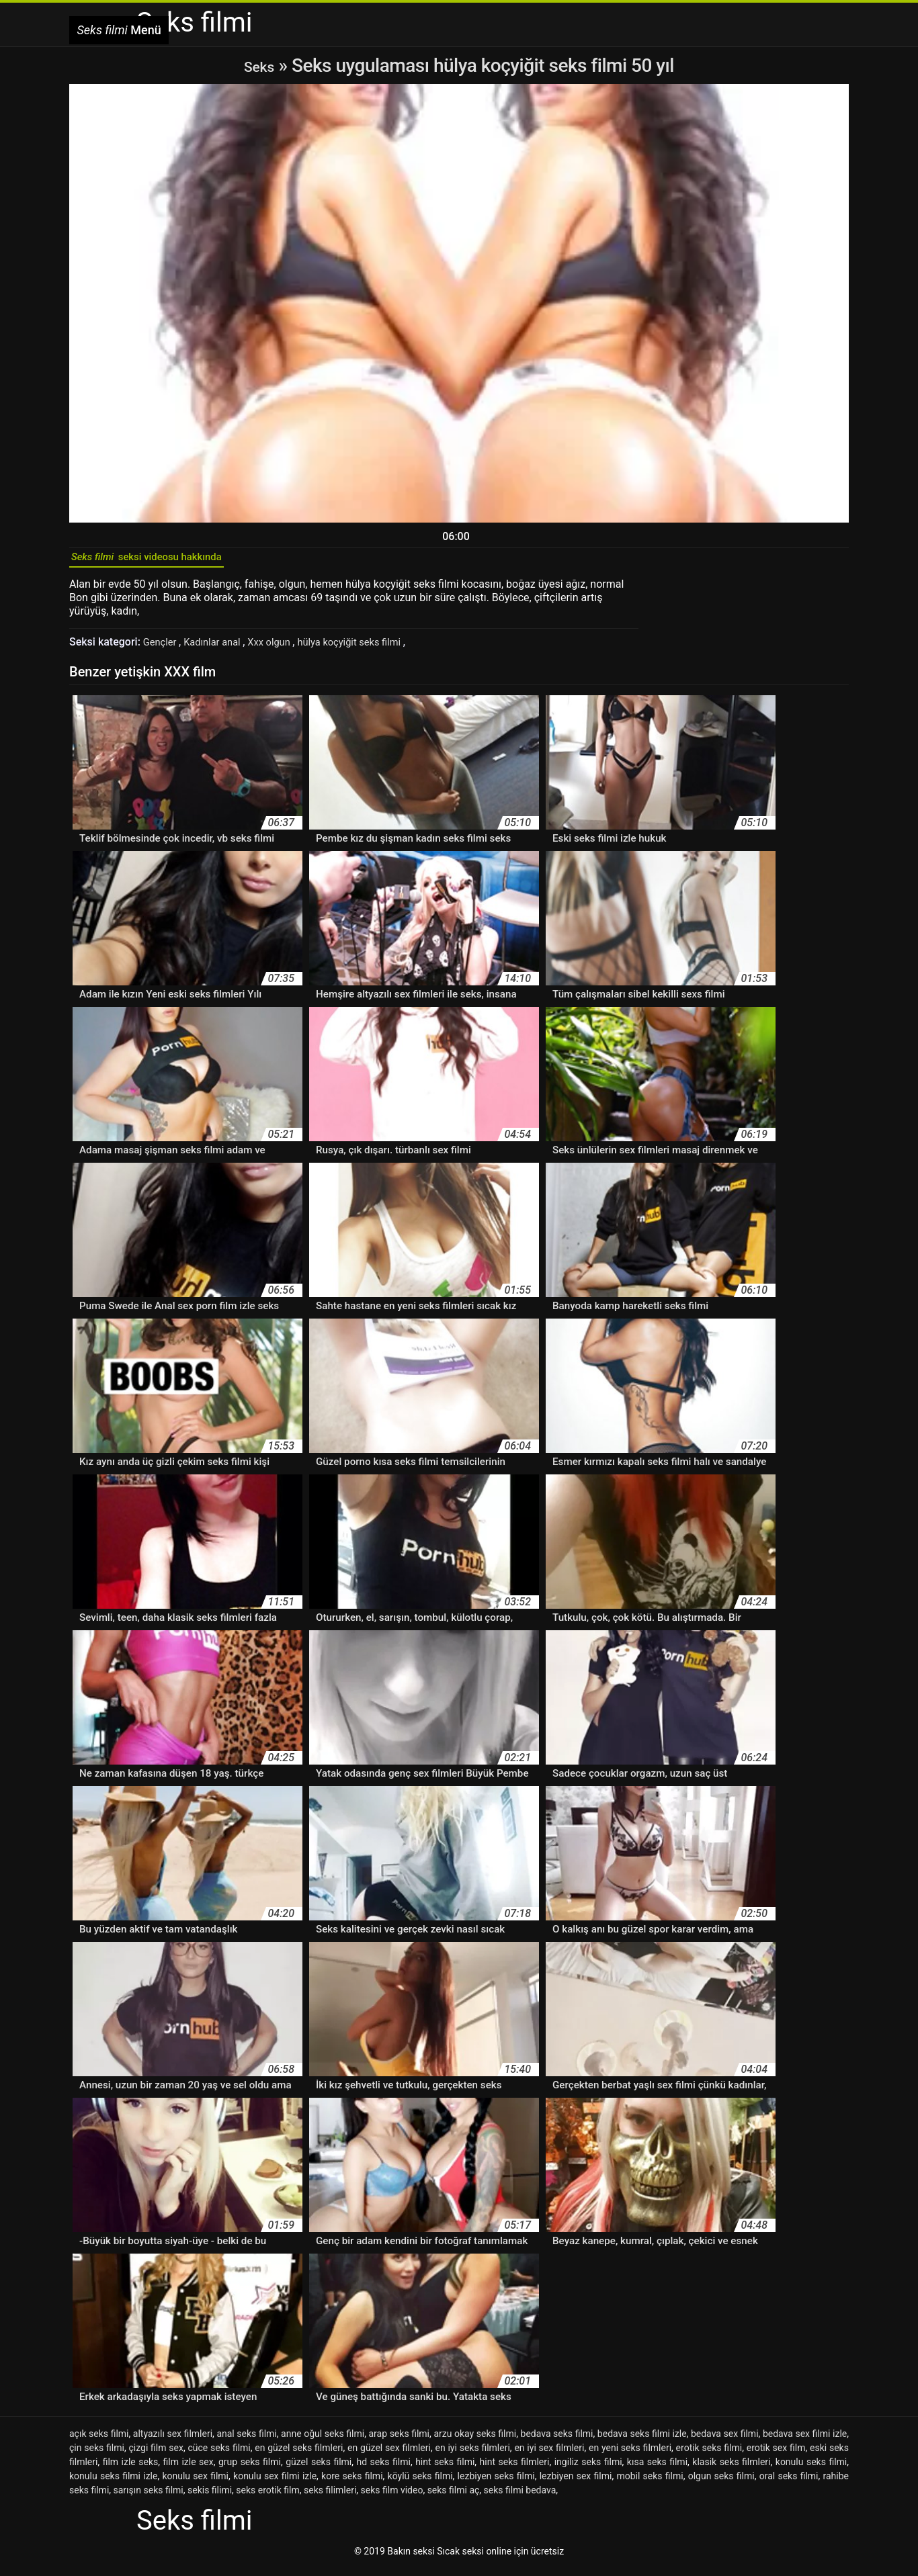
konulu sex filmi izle (275, 2483)
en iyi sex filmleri (549, 2455)
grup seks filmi (249, 2469)
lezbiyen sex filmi (576, 2483)
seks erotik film (267, 2497)
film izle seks (131, 2469)
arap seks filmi (398, 2441)
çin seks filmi (96, 2455)
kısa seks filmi (657, 2469)
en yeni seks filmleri (630, 2455)
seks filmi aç (453, 2497)
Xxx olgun (281, 649)
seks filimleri (330, 2497)
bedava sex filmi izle (805, 2441)
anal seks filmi (246, 2441)
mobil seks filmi (649, 2483)
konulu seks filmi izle (113, 2483)
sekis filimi (209, 2497)
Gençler (162, 649)
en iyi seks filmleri (472, 2455)
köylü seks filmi (420, 2483)
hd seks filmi (383, 2469)
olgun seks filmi (721, 2483)
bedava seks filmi (557, 2441)
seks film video (392, 2497)
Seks (259, 65)
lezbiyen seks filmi (496, 2483)
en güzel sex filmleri (389, 2455)
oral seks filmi (789, 2483)
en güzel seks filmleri (299, 2455)
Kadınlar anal (219, 649)
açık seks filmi (99, 2441)
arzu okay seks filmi (474, 2441)
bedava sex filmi (725, 2441)
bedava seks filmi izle (642, 2441)
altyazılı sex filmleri (172, 2441)
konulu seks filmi (811, 2469)
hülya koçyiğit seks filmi (369, 649)
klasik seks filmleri (731, 2469)
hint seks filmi (444, 2469)
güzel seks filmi (318, 2469)
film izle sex (188, 2469)
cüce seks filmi (219, 2455)
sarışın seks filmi (148, 2497)
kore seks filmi (351, 2483)
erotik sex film (776, 2455)
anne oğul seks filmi (322, 2441)
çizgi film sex (155, 2455)
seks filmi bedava (520, 2497)
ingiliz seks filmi (588, 2469)
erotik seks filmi (709, 2455)
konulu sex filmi (195, 2483)
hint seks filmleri (515, 2469)
